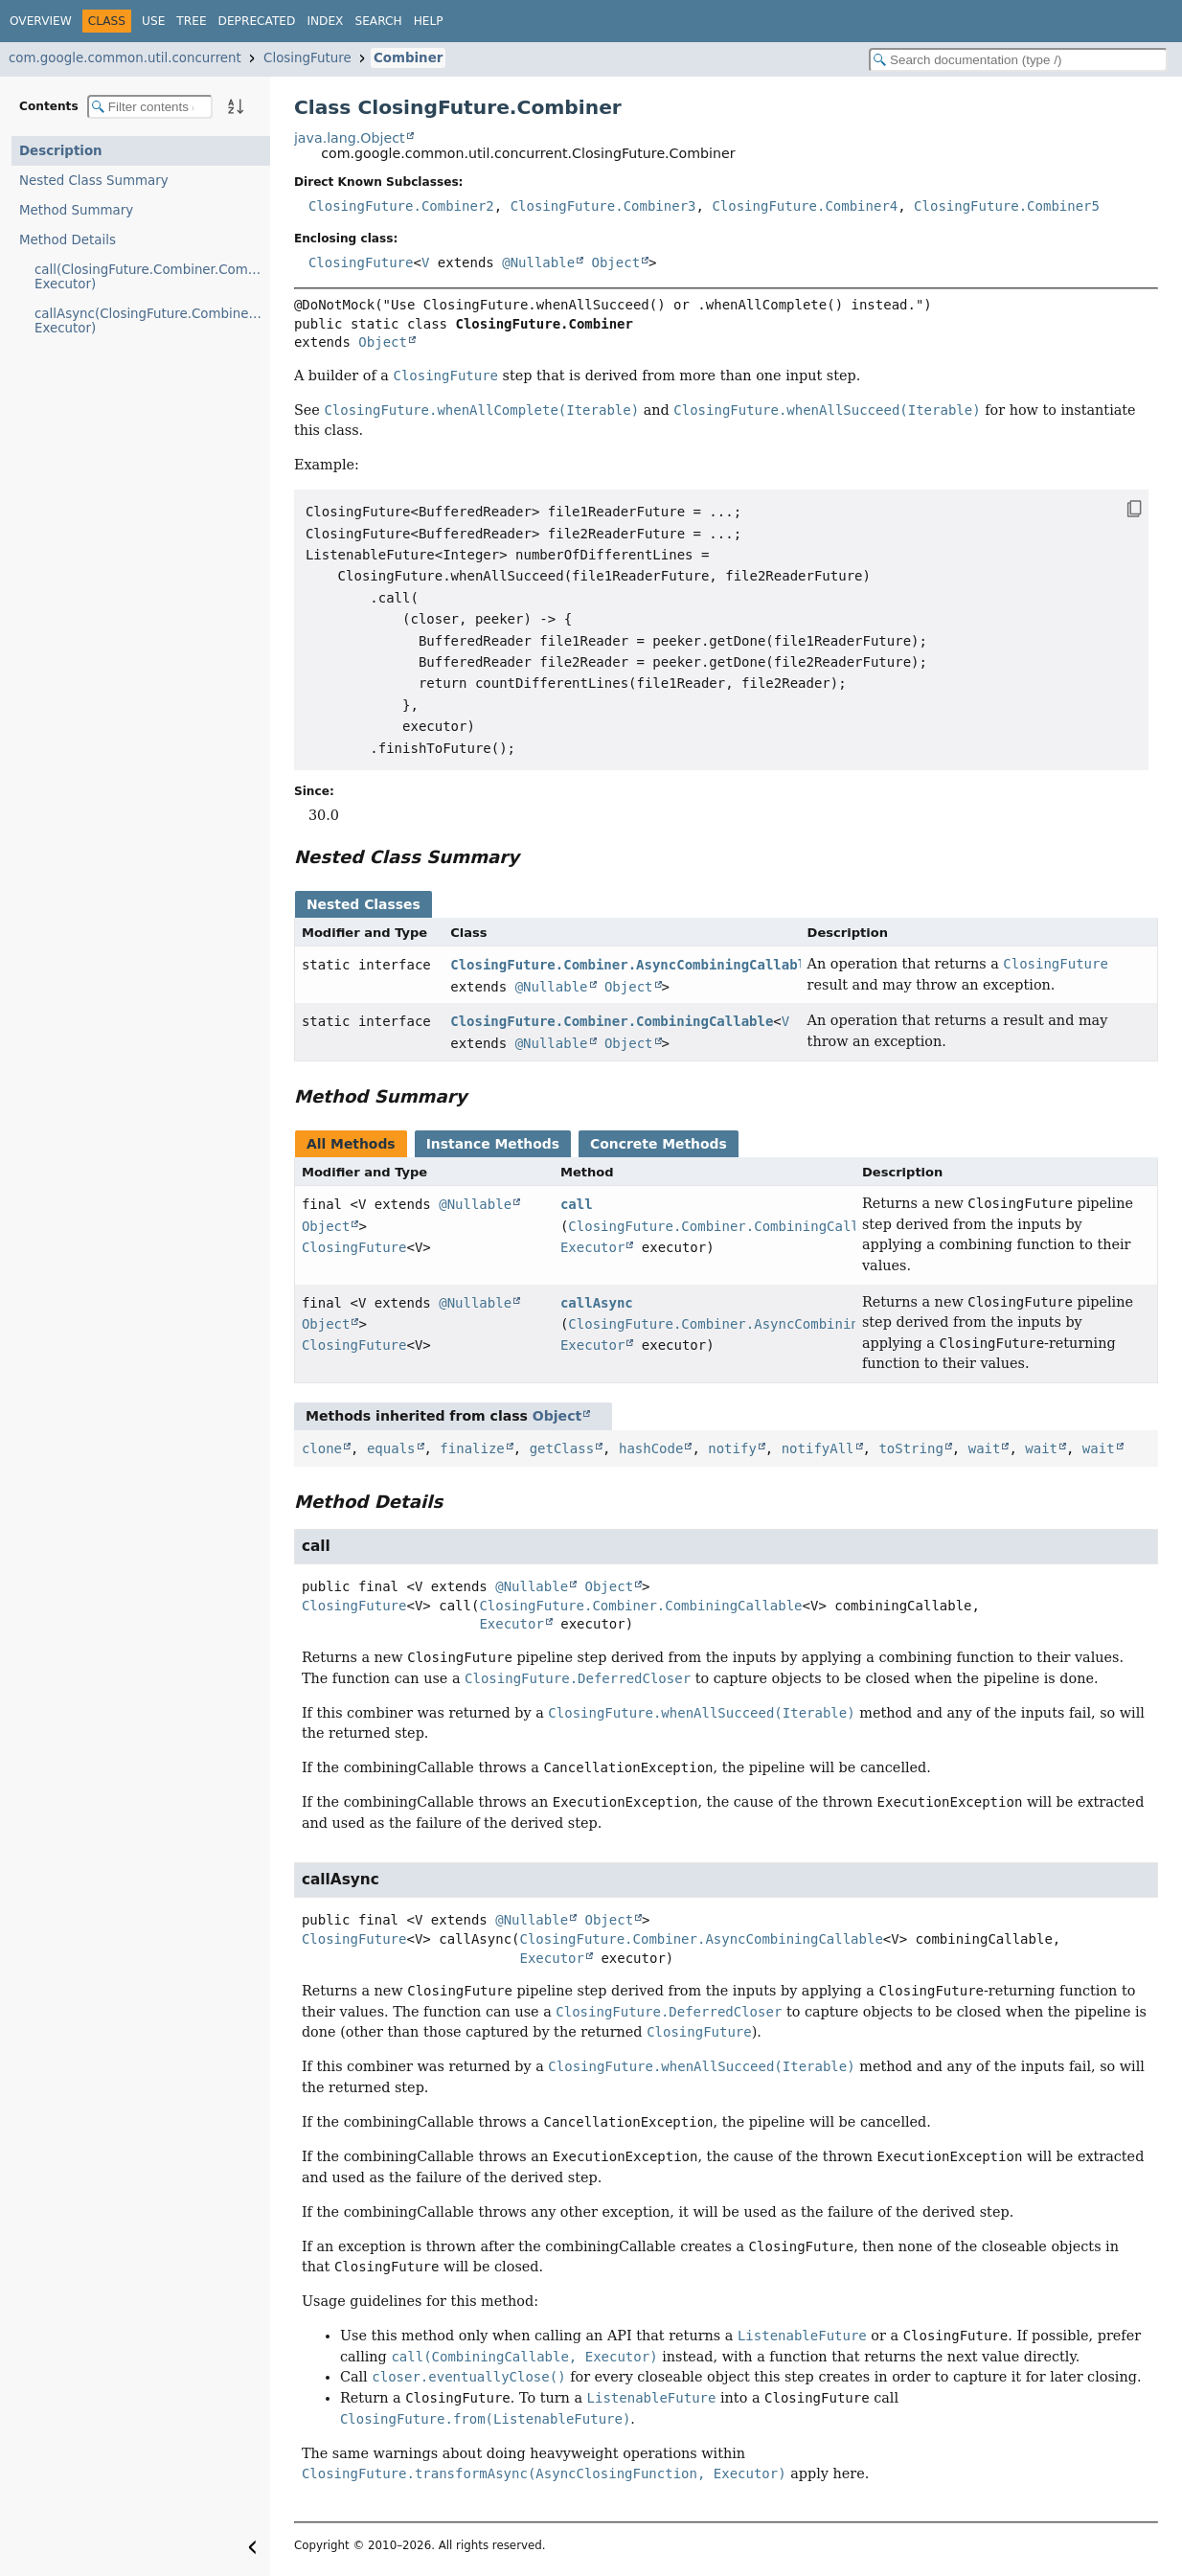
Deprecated (257, 21)
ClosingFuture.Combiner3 (603, 206)
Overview (41, 21)
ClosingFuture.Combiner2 (401, 206)
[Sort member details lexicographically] (235, 106)
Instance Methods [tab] (492, 1143)
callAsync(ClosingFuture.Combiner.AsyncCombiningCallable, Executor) (152, 321)
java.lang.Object (349, 138)
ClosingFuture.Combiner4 (805, 206)
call (576, 1204)
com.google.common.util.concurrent (125, 58)
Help (428, 21)
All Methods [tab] (351, 1143)
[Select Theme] (464, 20)
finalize (472, 1448)
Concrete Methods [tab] (658, 1143)
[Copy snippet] (1115, 508)
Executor (592, 1247)
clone (322, 1448)
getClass (562, 1448)
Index (325, 21)
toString (910, 1448)
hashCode (651, 1448)
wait (984, 1448)
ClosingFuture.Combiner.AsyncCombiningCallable (631, 964)
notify (732, 1448)
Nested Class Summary (94, 180)
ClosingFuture (307, 58)
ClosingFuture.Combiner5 (1007, 206)
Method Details (67, 240)
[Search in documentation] (1018, 60)
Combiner (408, 58)
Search (377, 21)
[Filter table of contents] (150, 107)
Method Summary (76, 210)
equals (391, 1448)
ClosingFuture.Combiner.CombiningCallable (611, 1021)
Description (60, 151)
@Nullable (538, 262)
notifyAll (818, 1448)
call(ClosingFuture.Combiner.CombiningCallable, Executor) (152, 276)
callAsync (596, 1303)
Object (616, 262)
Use (153, 21)
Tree (191, 21)
